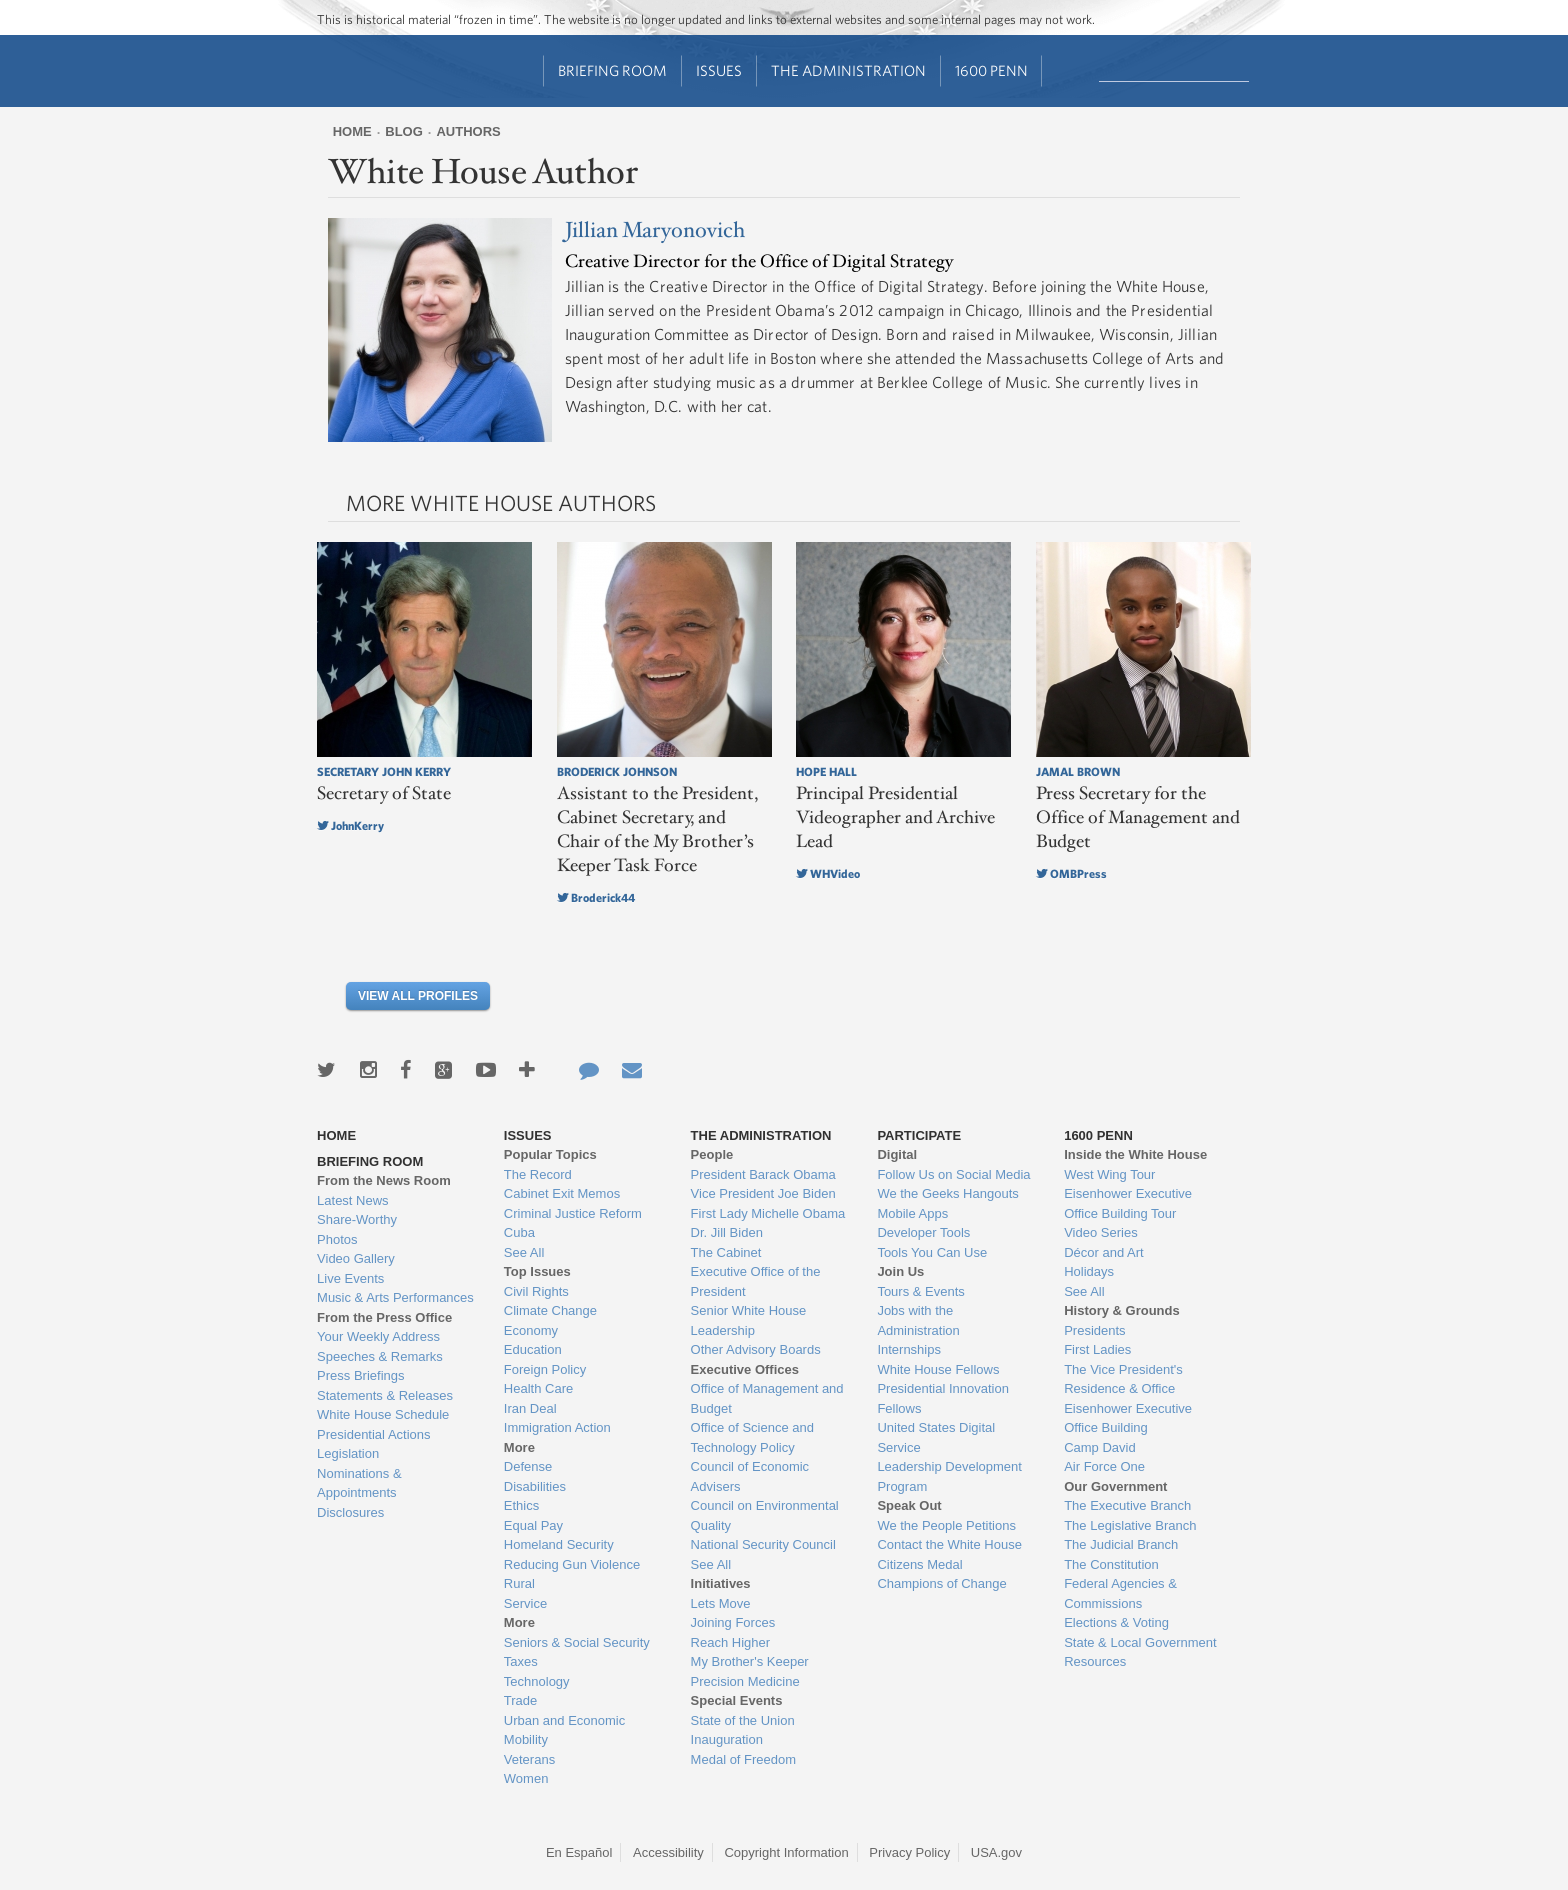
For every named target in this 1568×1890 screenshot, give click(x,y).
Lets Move (721, 1603)
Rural (519, 1583)
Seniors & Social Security (577, 1642)
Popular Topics (550, 1154)
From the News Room (384, 1180)
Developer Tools (923, 1232)
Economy (531, 1330)
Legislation (348, 1453)
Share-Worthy (357, 1219)
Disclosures (350, 1512)
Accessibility (668, 1852)
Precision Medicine (745, 1681)
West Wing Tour (1109, 1174)
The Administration (848, 70)
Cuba (519, 1232)
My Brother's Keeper (750, 1661)
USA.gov (996, 1852)
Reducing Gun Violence (572, 1564)
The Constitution (1111, 1564)
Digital (897, 1154)
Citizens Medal (919, 1564)
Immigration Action (557, 1427)
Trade (520, 1700)
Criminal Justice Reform (573, 1213)
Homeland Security (559, 1544)
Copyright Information (786, 1852)
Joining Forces (733, 1622)
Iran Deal (530, 1408)
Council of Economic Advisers (750, 1476)
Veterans (529, 1759)
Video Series (1100, 1232)
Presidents (1094, 1330)
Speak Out (909, 1505)
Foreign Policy (545, 1369)
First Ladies (1097, 1349)
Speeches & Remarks (380, 1356)
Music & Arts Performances (395, 1297)
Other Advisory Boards (756, 1349)
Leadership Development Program (949, 1476)
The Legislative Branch (1130, 1525)
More (519, 1447)
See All (524, 1252)
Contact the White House (949, 1544)
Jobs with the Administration (918, 1320)
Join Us (900, 1271)
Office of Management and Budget (767, 1398)
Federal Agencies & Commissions (1120, 1593)
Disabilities (535, 1486)
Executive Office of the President (756, 1281)
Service (525, 1603)
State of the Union (743, 1720)
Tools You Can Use (932, 1252)
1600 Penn (991, 70)
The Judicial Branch (1121, 1544)
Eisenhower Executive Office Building (1128, 1418)
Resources (1095, 1661)
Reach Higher (731, 1642)
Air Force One (1104, 1466)
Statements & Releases (385, 1395)
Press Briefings (360, 1375)
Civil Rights (536, 1291)
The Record (538, 1174)
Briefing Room (612, 70)
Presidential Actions (373, 1434)
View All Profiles (418, 996)
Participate (919, 1135)
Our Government (1115, 1486)
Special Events (737, 1700)
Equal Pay (533, 1525)
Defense (528, 1466)
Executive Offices (745, 1369)
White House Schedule (383, 1414)
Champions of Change (941, 1583)
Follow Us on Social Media (953, 1174)
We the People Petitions (946, 1525)
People (712, 1154)
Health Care (538, 1388)
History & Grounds (1122, 1310)
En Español (579, 1852)
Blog (404, 131)
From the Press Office (384, 1317)
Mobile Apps (912, 1213)
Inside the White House (1135, 1154)
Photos (337, 1239)
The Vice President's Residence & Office (1123, 1379)
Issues (719, 70)
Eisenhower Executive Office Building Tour (1128, 1203)
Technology (537, 1681)
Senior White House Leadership (749, 1320)
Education (533, 1349)
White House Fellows (938, 1369)
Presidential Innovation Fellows (943, 1398)
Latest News (353, 1200)
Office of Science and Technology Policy (752, 1437)
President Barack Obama (763, 1174)
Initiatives (721, 1583)
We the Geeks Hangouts (947, 1193)
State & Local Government (1140, 1642)
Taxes (521, 1661)
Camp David (1100, 1447)
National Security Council (763, 1544)
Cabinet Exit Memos (562, 1193)
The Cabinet (726, 1252)
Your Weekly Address (378, 1336)
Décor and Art (1104, 1252)
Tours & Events (920, 1291)
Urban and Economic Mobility (564, 1730)
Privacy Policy (909, 1852)
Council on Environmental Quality (765, 1515)
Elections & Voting (1116, 1622)
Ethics (521, 1505)
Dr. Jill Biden (727, 1232)
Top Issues (537, 1271)
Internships (909, 1349)
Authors (468, 131)
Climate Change (550, 1310)
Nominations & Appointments (359, 1483)
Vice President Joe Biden (763, 1193)
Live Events (350, 1278)
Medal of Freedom (744, 1759)
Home (352, 131)
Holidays (1089, 1271)
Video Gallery (356, 1258)
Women (526, 1778)
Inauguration (727, 1739)
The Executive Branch (1127, 1505)
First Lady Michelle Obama (768, 1213)
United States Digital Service (936, 1437)
